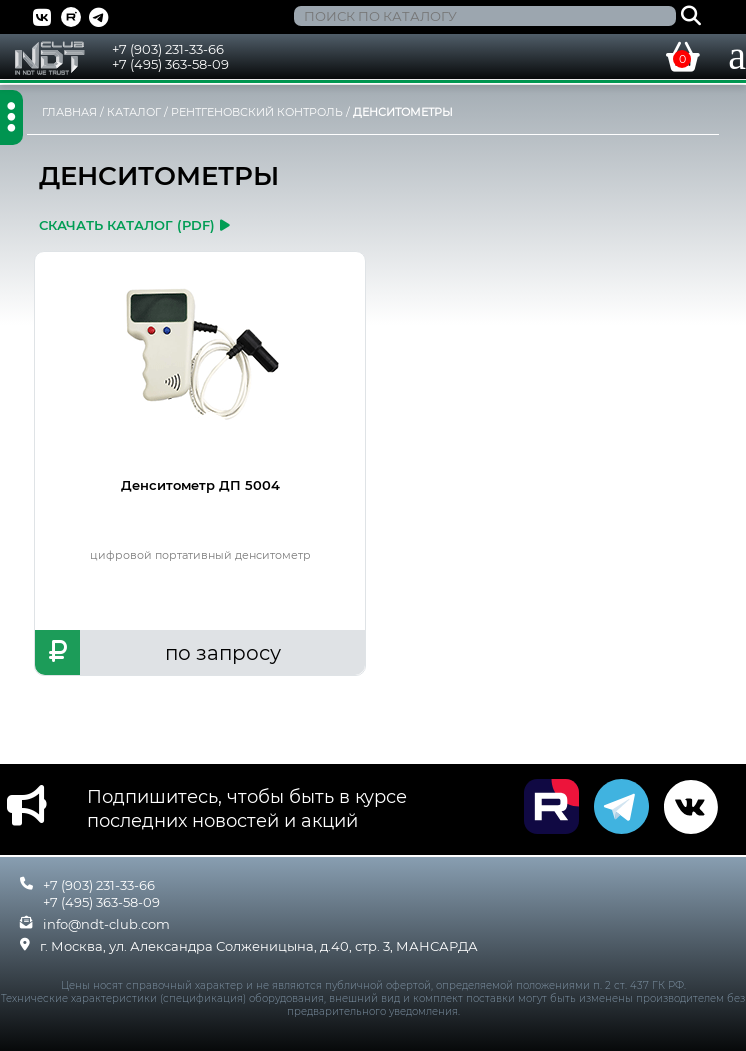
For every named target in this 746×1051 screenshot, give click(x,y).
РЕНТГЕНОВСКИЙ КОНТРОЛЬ (257, 112)
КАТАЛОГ (134, 112)
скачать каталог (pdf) (134, 225)
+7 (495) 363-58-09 (170, 64)
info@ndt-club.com (106, 924)
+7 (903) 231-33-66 (168, 49)
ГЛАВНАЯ (69, 112)
